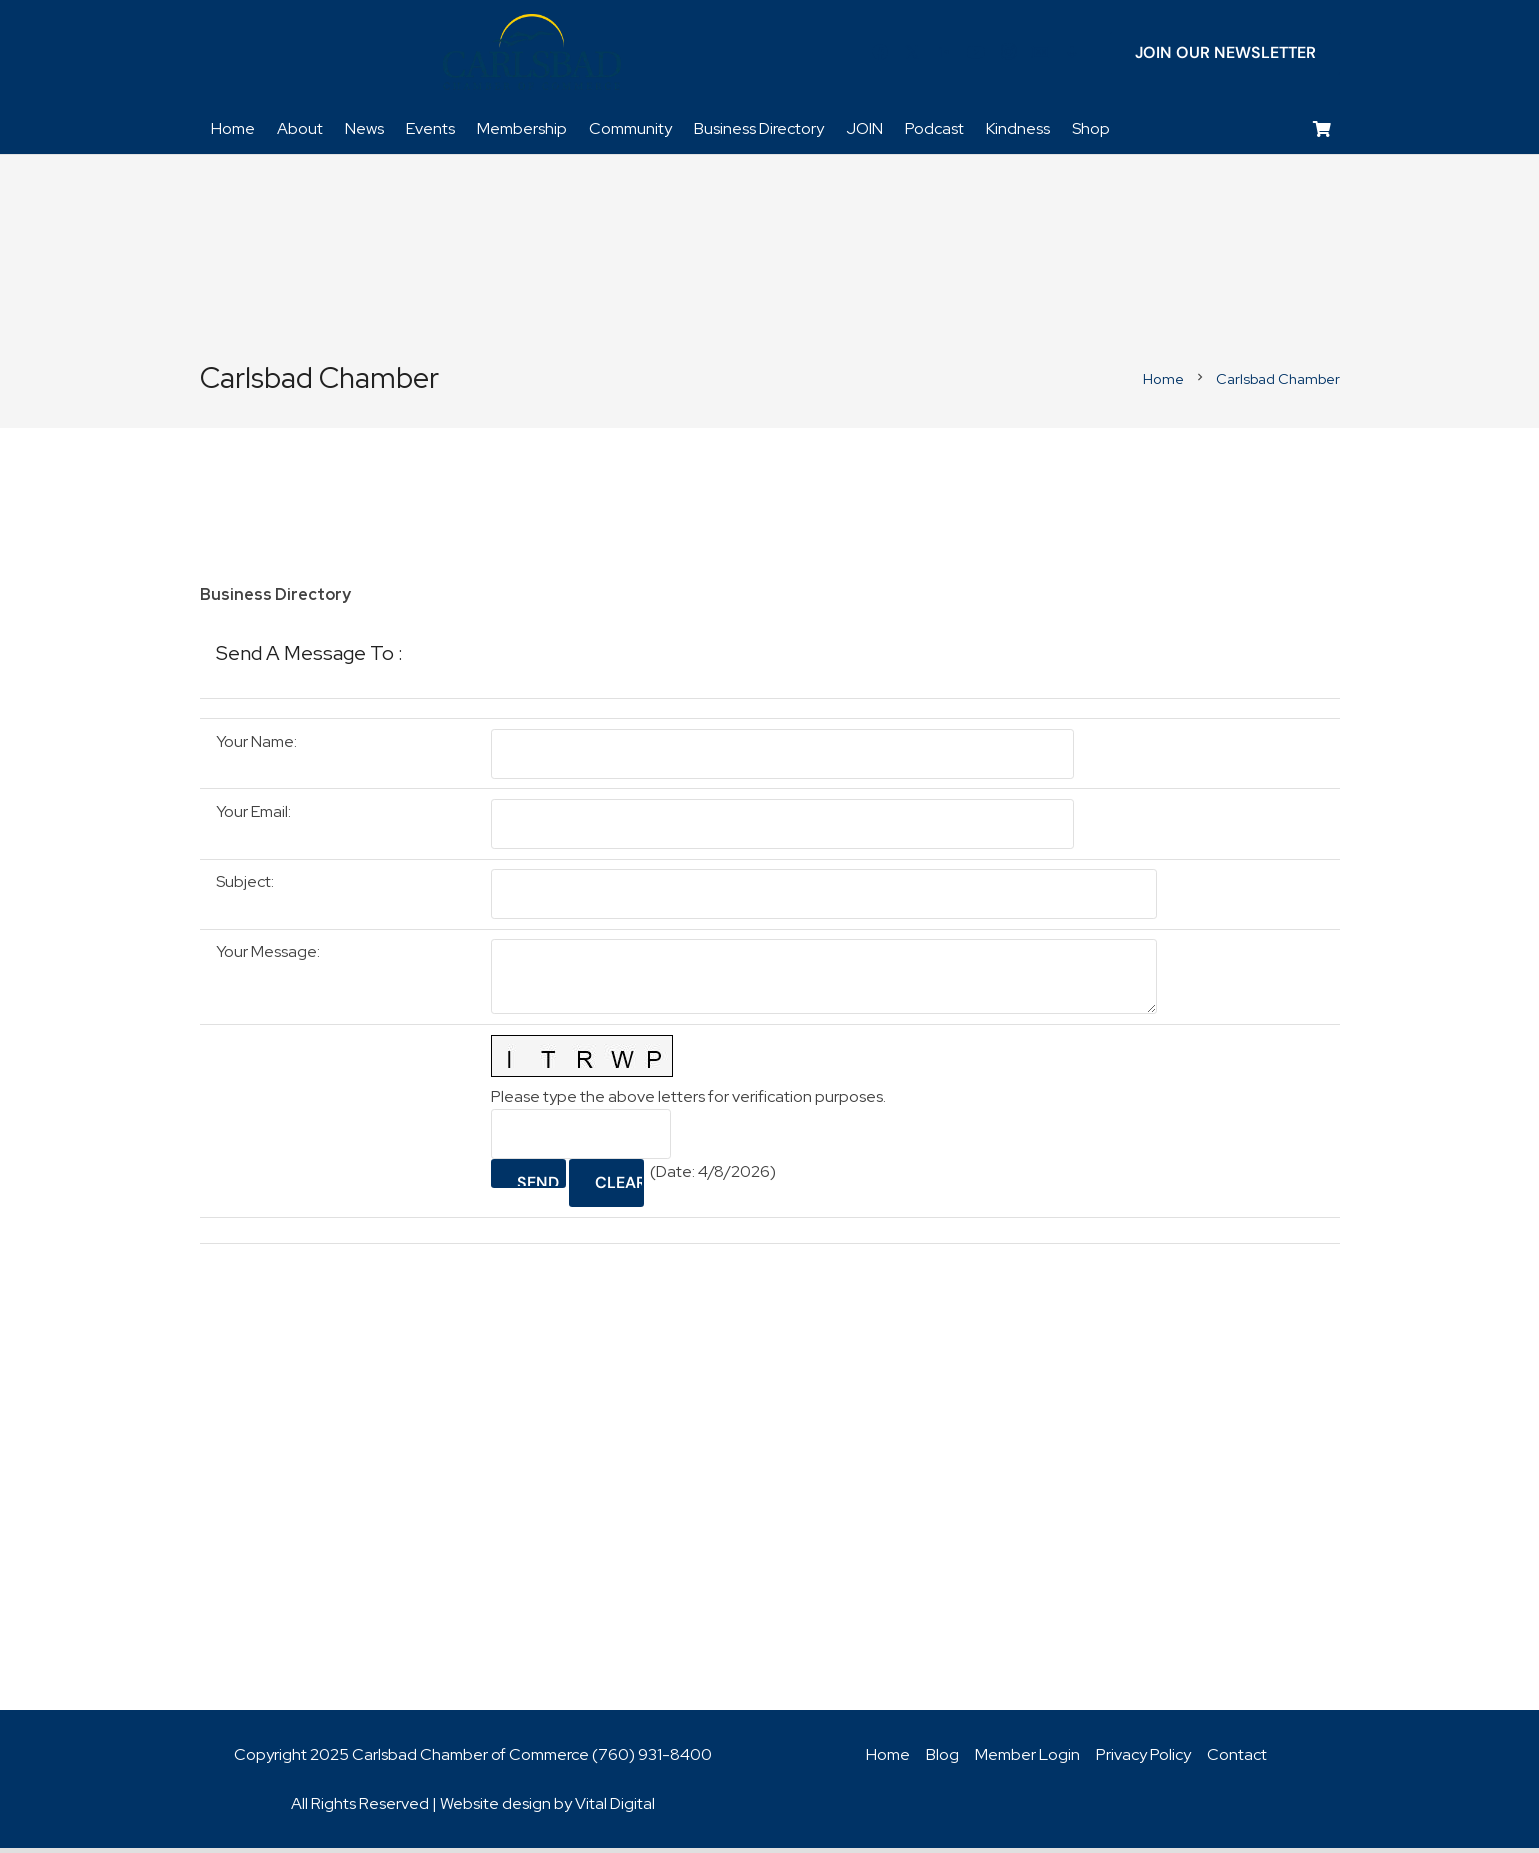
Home (888, 1759)
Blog (942, 1759)
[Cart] (1321, 135)
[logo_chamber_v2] (532, 55)
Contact (1237, 1759)
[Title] (1040, 55)
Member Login (1027, 1759)
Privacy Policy (1143, 1759)
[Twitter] (912, 55)
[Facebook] (880, 55)
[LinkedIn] (944, 55)
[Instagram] (1008, 55)
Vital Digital (615, 1808)
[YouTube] (976, 55)
